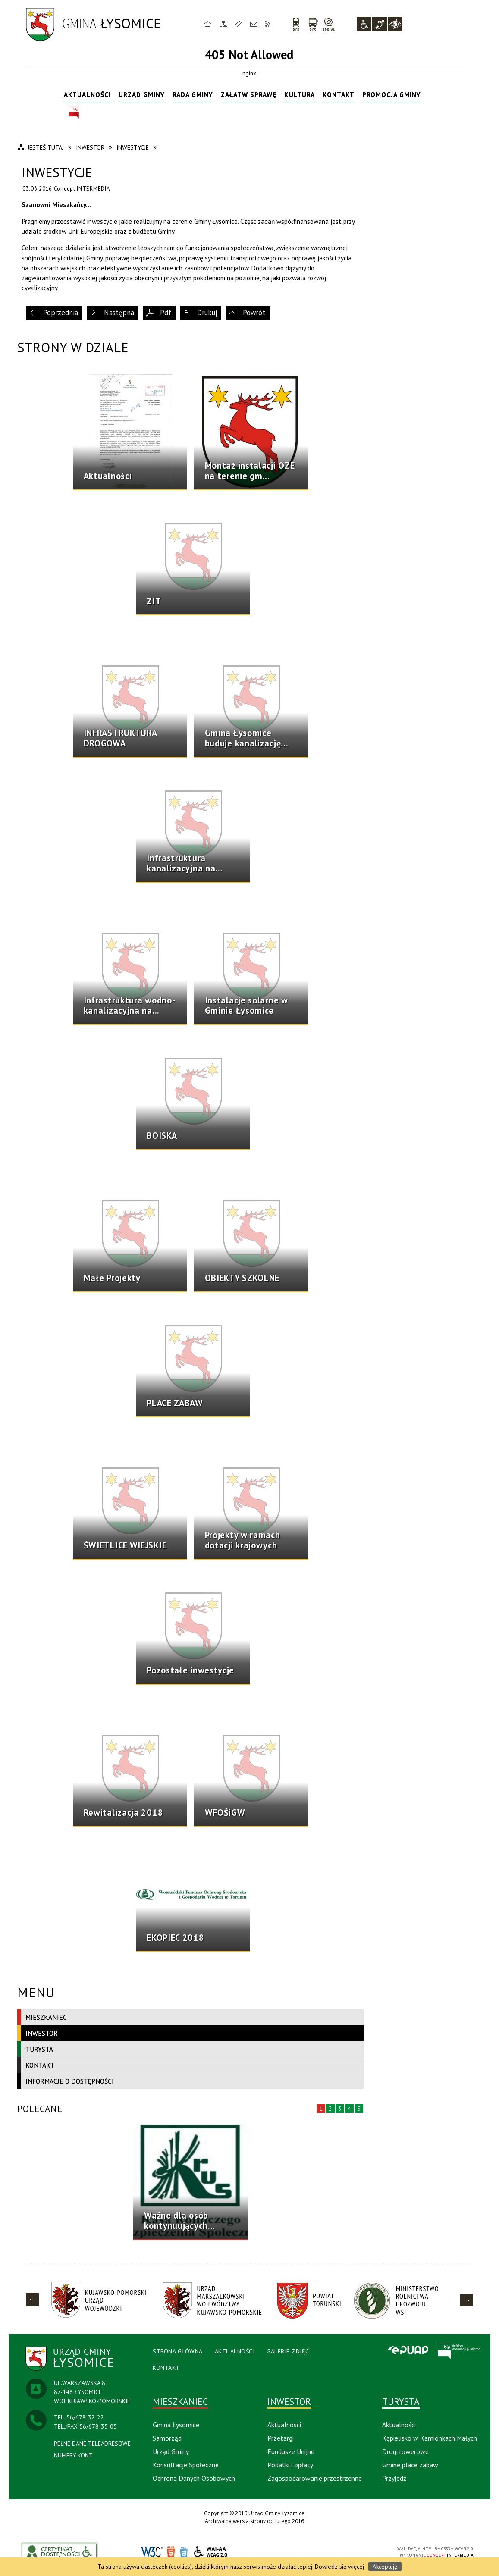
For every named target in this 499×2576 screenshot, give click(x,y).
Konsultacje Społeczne (186, 2464)
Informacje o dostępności (69, 2081)
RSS (268, 23)
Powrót (254, 312)
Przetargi (280, 2438)
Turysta (39, 2049)
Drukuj (207, 312)
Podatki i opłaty (290, 2464)
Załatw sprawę (248, 94)
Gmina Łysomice (176, 2424)
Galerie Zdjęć (288, 2351)
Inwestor (41, 2033)
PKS (312, 24)
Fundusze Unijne (290, 2451)
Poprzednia (60, 312)
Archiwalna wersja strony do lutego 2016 (254, 2521)
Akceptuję (385, 2566)
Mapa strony (223, 23)
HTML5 (171, 2552)
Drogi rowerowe (405, 2451)
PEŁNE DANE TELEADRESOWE (92, 2444)
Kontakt (253, 23)
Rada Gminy (193, 94)
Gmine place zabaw (410, 2464)
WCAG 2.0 (211, 2551)
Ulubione (239, 23)
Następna (119, 312)
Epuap (407, 2351)
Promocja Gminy (391, 94)
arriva (329, 24)
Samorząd (167, 2438)
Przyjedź (394, 2478)
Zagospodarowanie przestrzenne (314, 2478)
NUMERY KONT (73, 2455)
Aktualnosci (284, 2424)
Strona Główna (178, 2351)
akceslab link (59, 2551)
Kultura (299, 94)
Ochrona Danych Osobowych (194, 2478)
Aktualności (87, 94)
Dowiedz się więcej (339, 2566)
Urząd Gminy (142, 94)
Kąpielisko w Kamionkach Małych (429, 2438)
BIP (74, 113)
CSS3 (183, 2552)
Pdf (165, 312)
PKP (295, 24)
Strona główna (207, 23)
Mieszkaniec (46, 2017)
